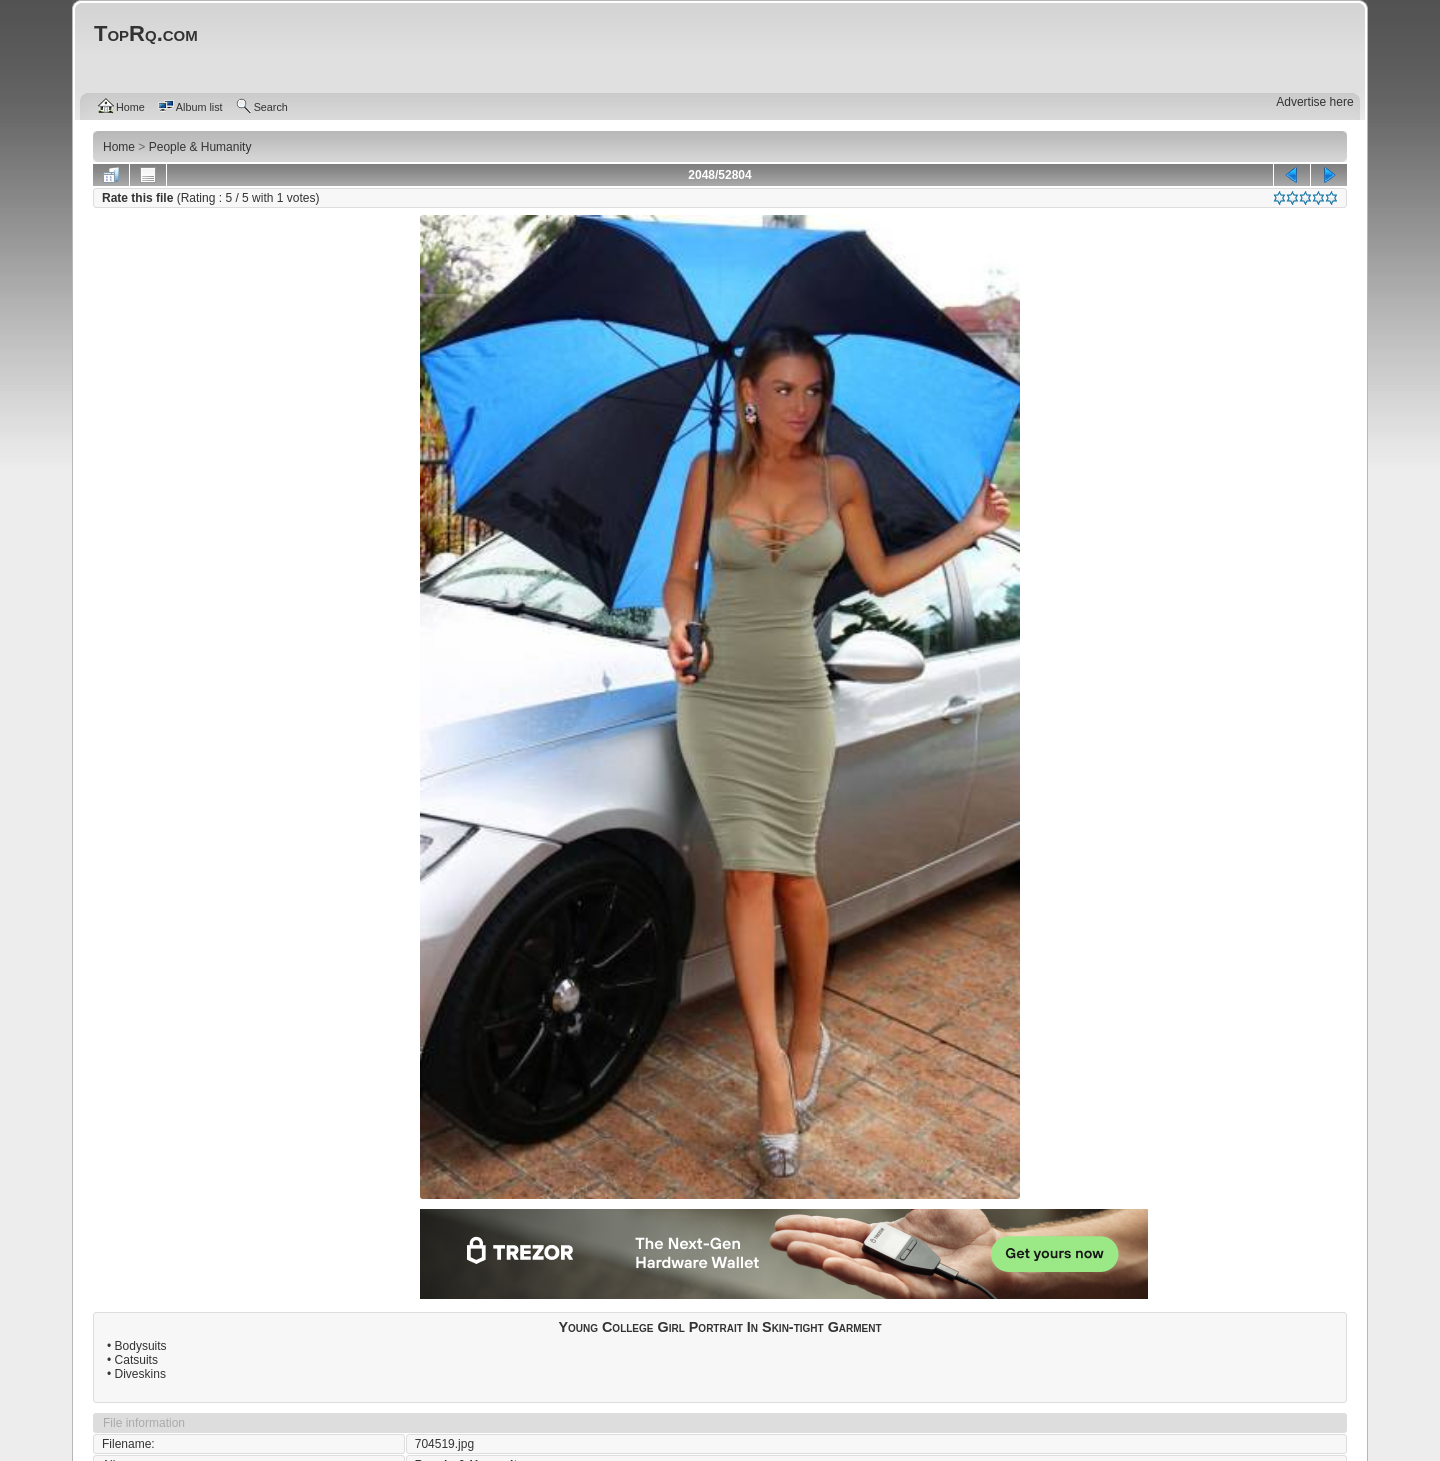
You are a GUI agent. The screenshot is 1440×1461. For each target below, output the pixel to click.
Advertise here (1314, 102)
